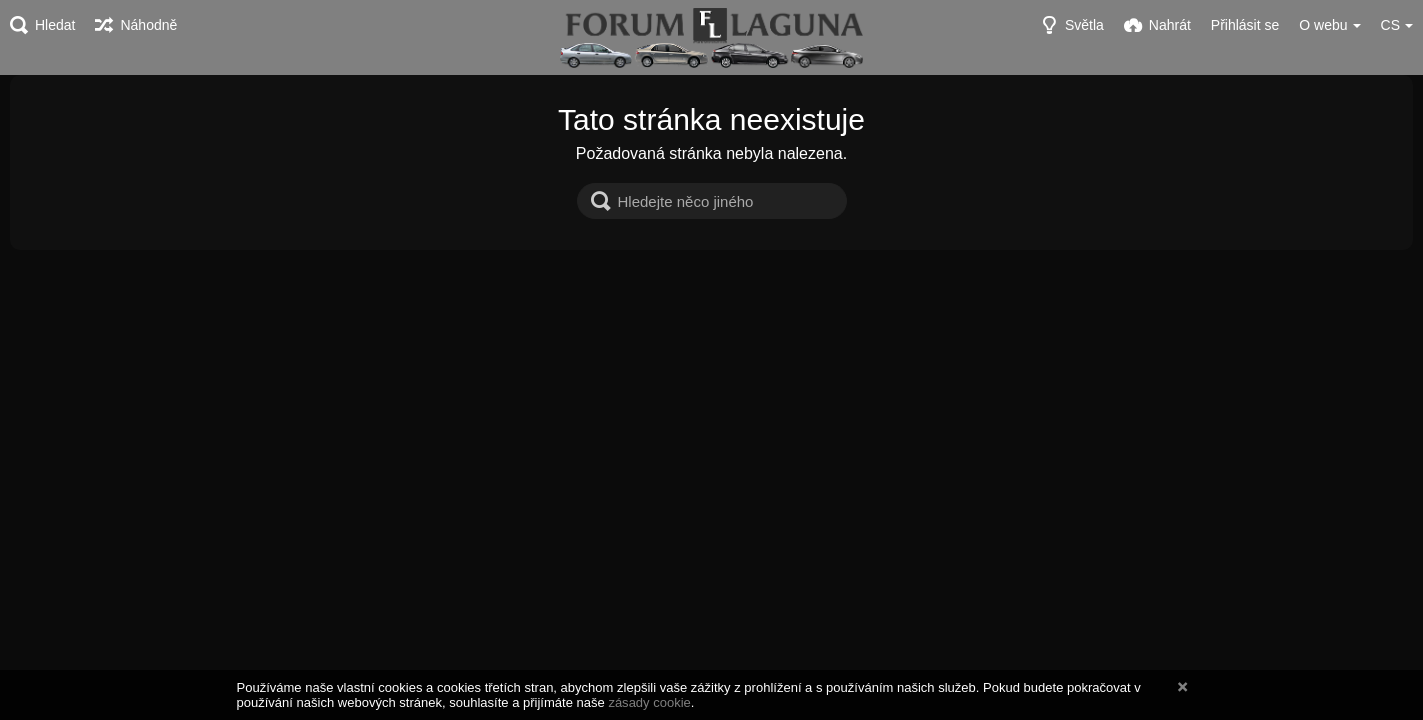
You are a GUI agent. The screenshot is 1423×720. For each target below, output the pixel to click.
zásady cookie (649, 702)
